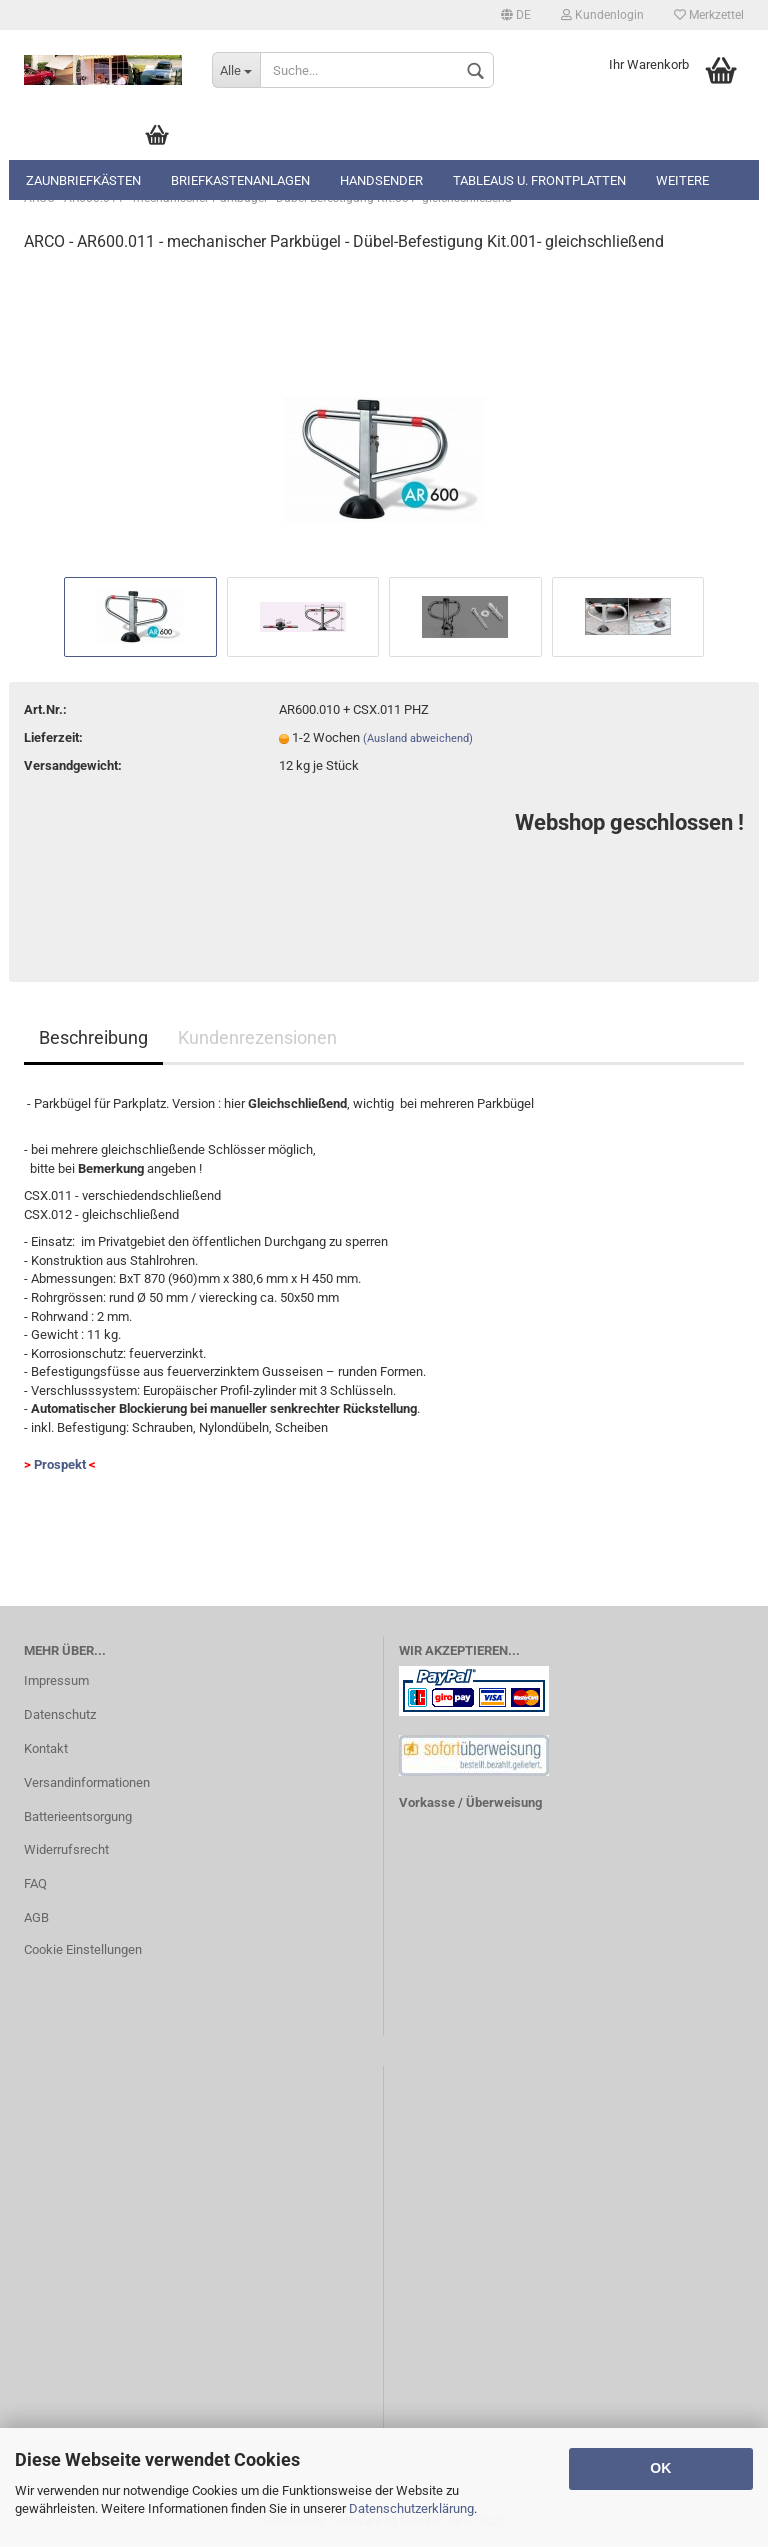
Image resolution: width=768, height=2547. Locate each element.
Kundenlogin (602, 15)
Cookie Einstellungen (83, 1949)
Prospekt (60, 1464)
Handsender (381, 180)
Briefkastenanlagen (240, 180)
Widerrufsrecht (66, 1849)
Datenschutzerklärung (411, 2508)
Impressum (56, 1680)
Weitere (682, 180)
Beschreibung (93, 1037)
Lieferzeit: (53, 737)
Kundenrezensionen (257, 1037)
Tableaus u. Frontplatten (539, 180)
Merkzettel (709, 15)
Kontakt (46, 1748)
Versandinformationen (87, 1782)
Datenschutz (60, 1714)
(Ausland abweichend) (418, 738)
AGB (36, 1917)
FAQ (35, 1883)
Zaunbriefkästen (83, 180)
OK (660, 2468)
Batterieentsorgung (78, 1816)
